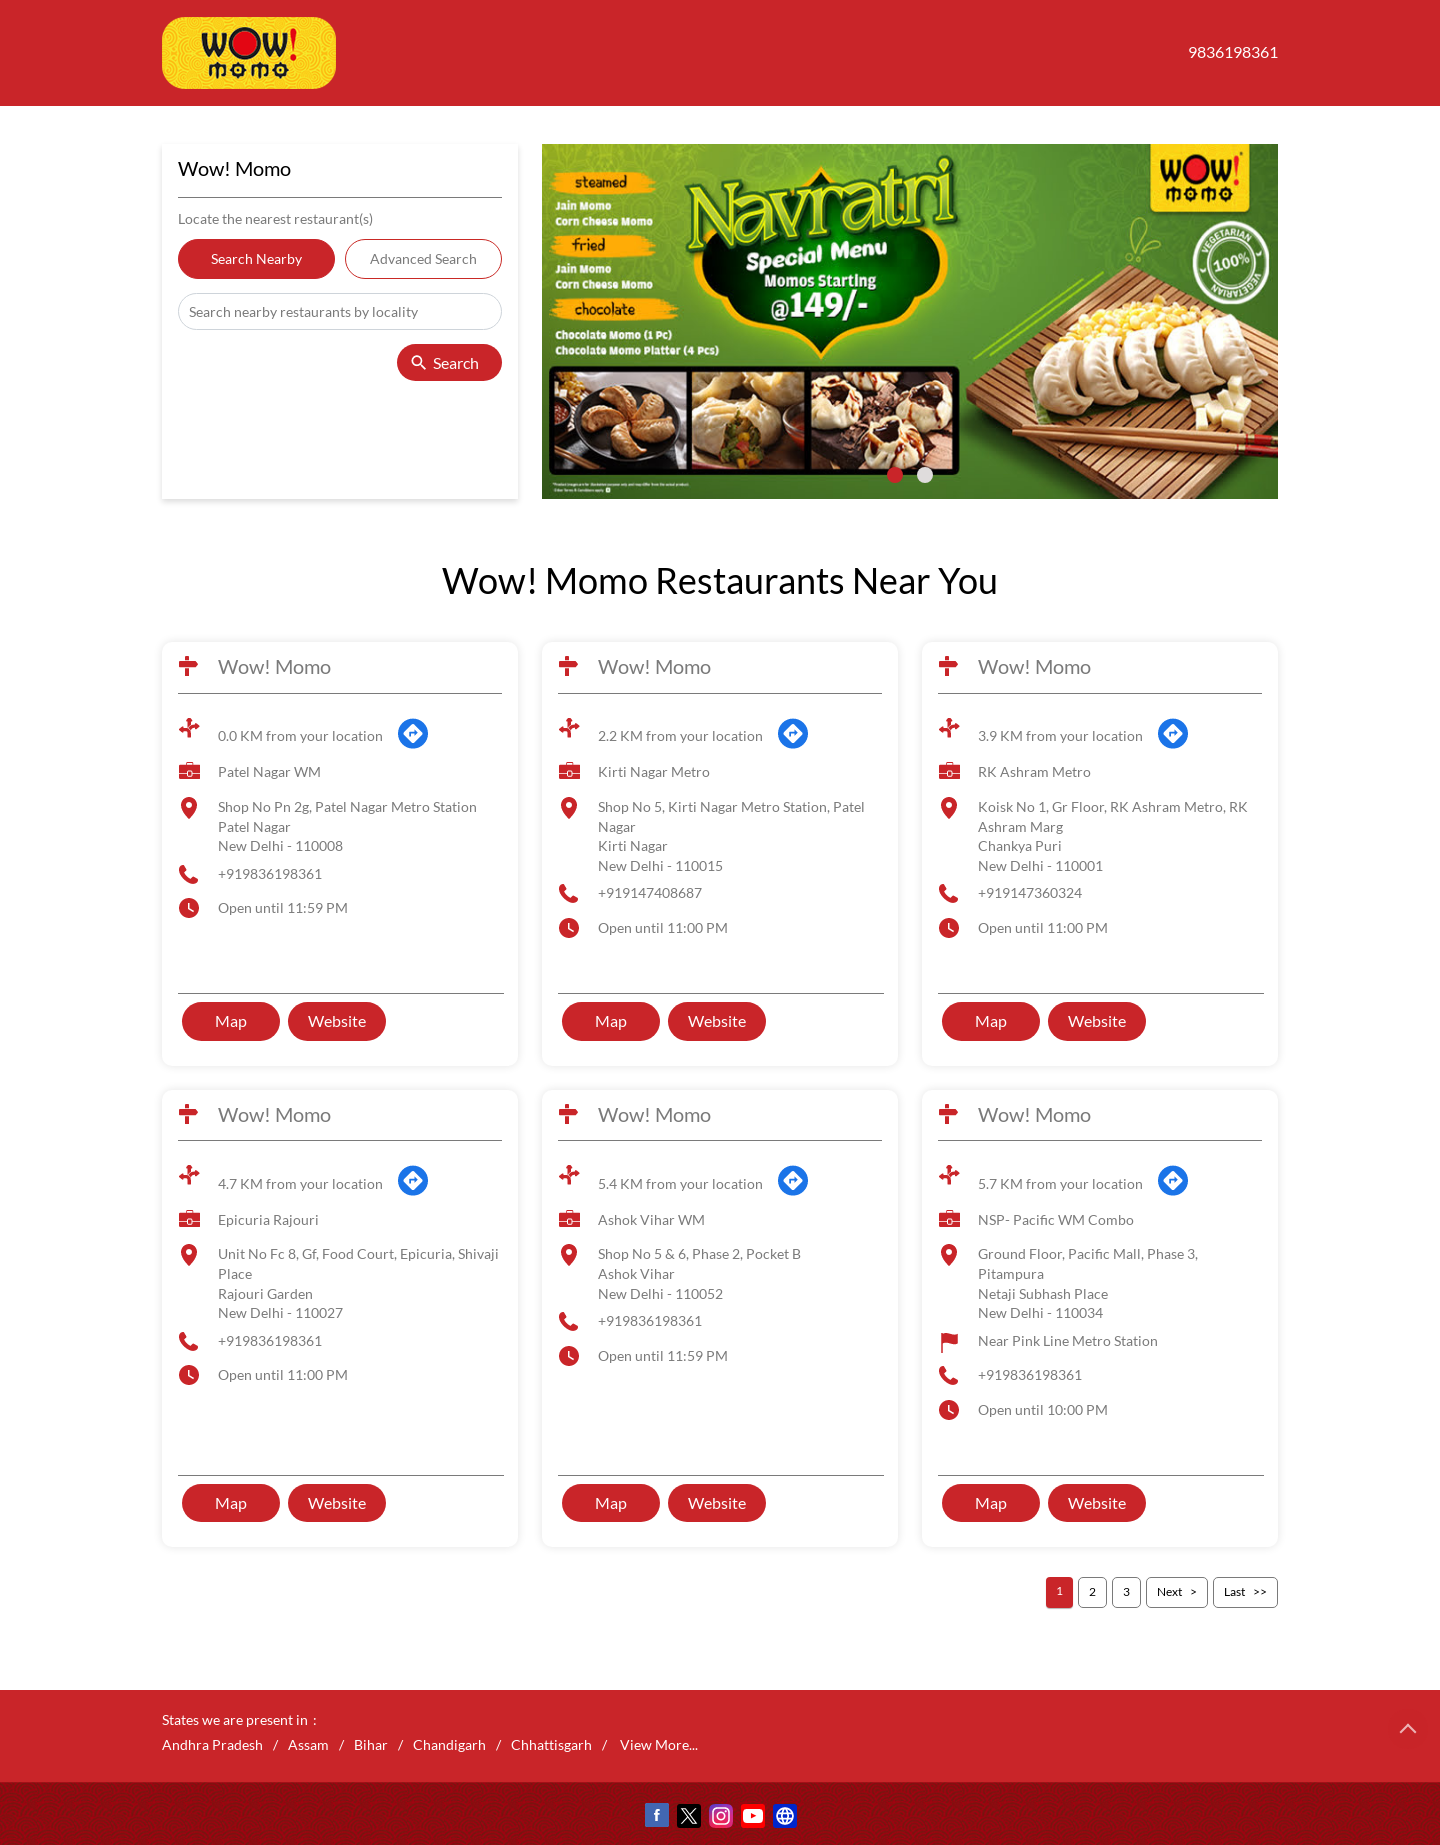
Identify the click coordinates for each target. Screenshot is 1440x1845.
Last (1234, 1591)
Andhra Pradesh (212, 1744)
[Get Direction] (413, 744)
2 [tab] (925, 475)
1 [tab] (895, 475)
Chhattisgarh (551, 1744)
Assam (308, 1744)
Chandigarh (449, 1744)
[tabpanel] (910, 321)
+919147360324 (1030, 892)
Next (1169, 1591)
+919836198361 (270, 873)
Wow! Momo (274, 666)
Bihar (371, 1744)
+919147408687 (650, 892)
